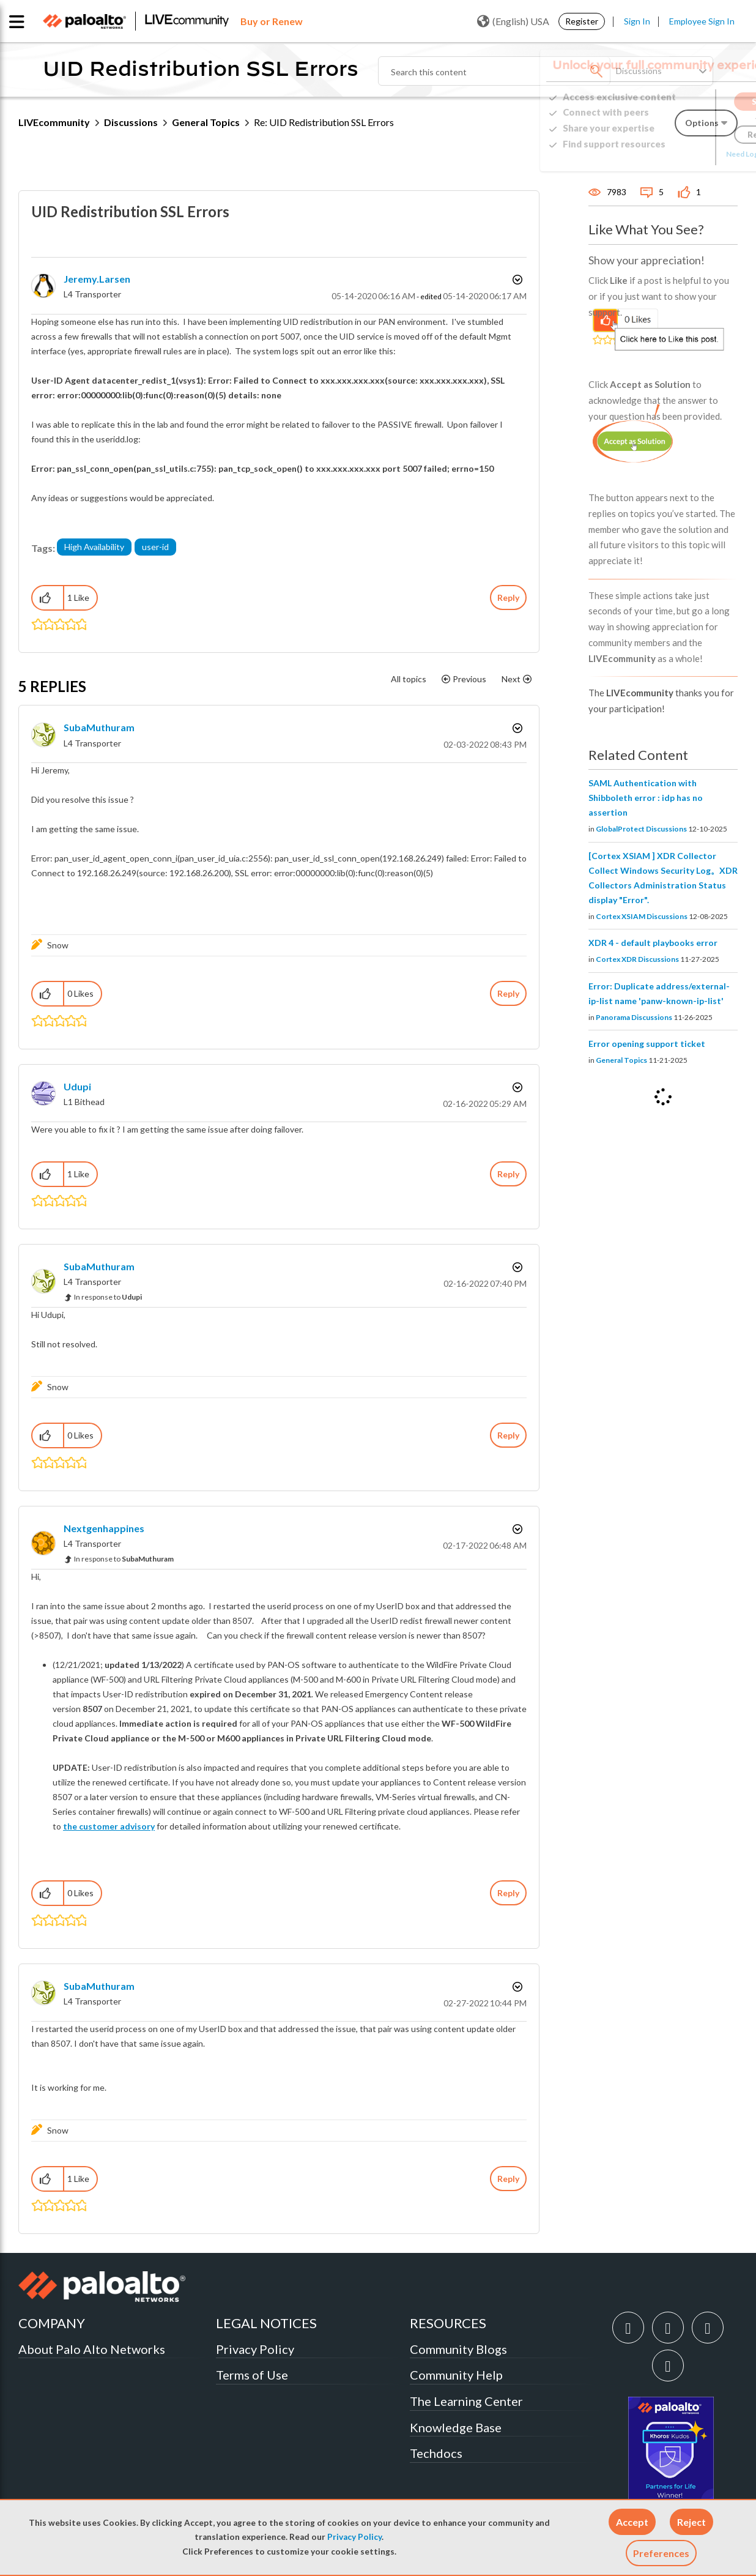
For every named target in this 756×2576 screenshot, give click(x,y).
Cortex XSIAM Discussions (641, 916)
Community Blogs (458, 2349)
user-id (155, 547)
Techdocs (436, 2453)
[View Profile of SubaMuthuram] (99, 727)
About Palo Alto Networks (91, 2349)
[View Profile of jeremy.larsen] (97, 278)
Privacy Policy (354, 2537)
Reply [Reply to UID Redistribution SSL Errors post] (508, 597)
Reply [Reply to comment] (508, 993)
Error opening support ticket (646, 1043)
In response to (108, 1296)
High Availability (94, 547)
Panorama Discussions (634, 1017)
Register (581, 21)
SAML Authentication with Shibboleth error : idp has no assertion (645, 797)
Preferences (661, 2553)
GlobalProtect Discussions (641, 828)
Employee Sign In (702, 21)
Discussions (131, 122)
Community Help (456, 2374)
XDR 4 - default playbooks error (652, 942)
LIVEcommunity (54, 122)
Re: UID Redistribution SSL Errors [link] (324, 122)
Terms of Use (252, 2374)
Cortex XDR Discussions (637, 959)
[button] (632, 2522)
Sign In (637, 21)
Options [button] (516, 279)
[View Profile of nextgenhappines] (104, 1528)
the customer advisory (109, 1826)
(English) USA (513, 21)
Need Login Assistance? (682, 153)
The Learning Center (466, 2401)
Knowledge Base (456, 2427)
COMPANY (51, 2323)
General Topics (206, 122)
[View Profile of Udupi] (77, 1086)
